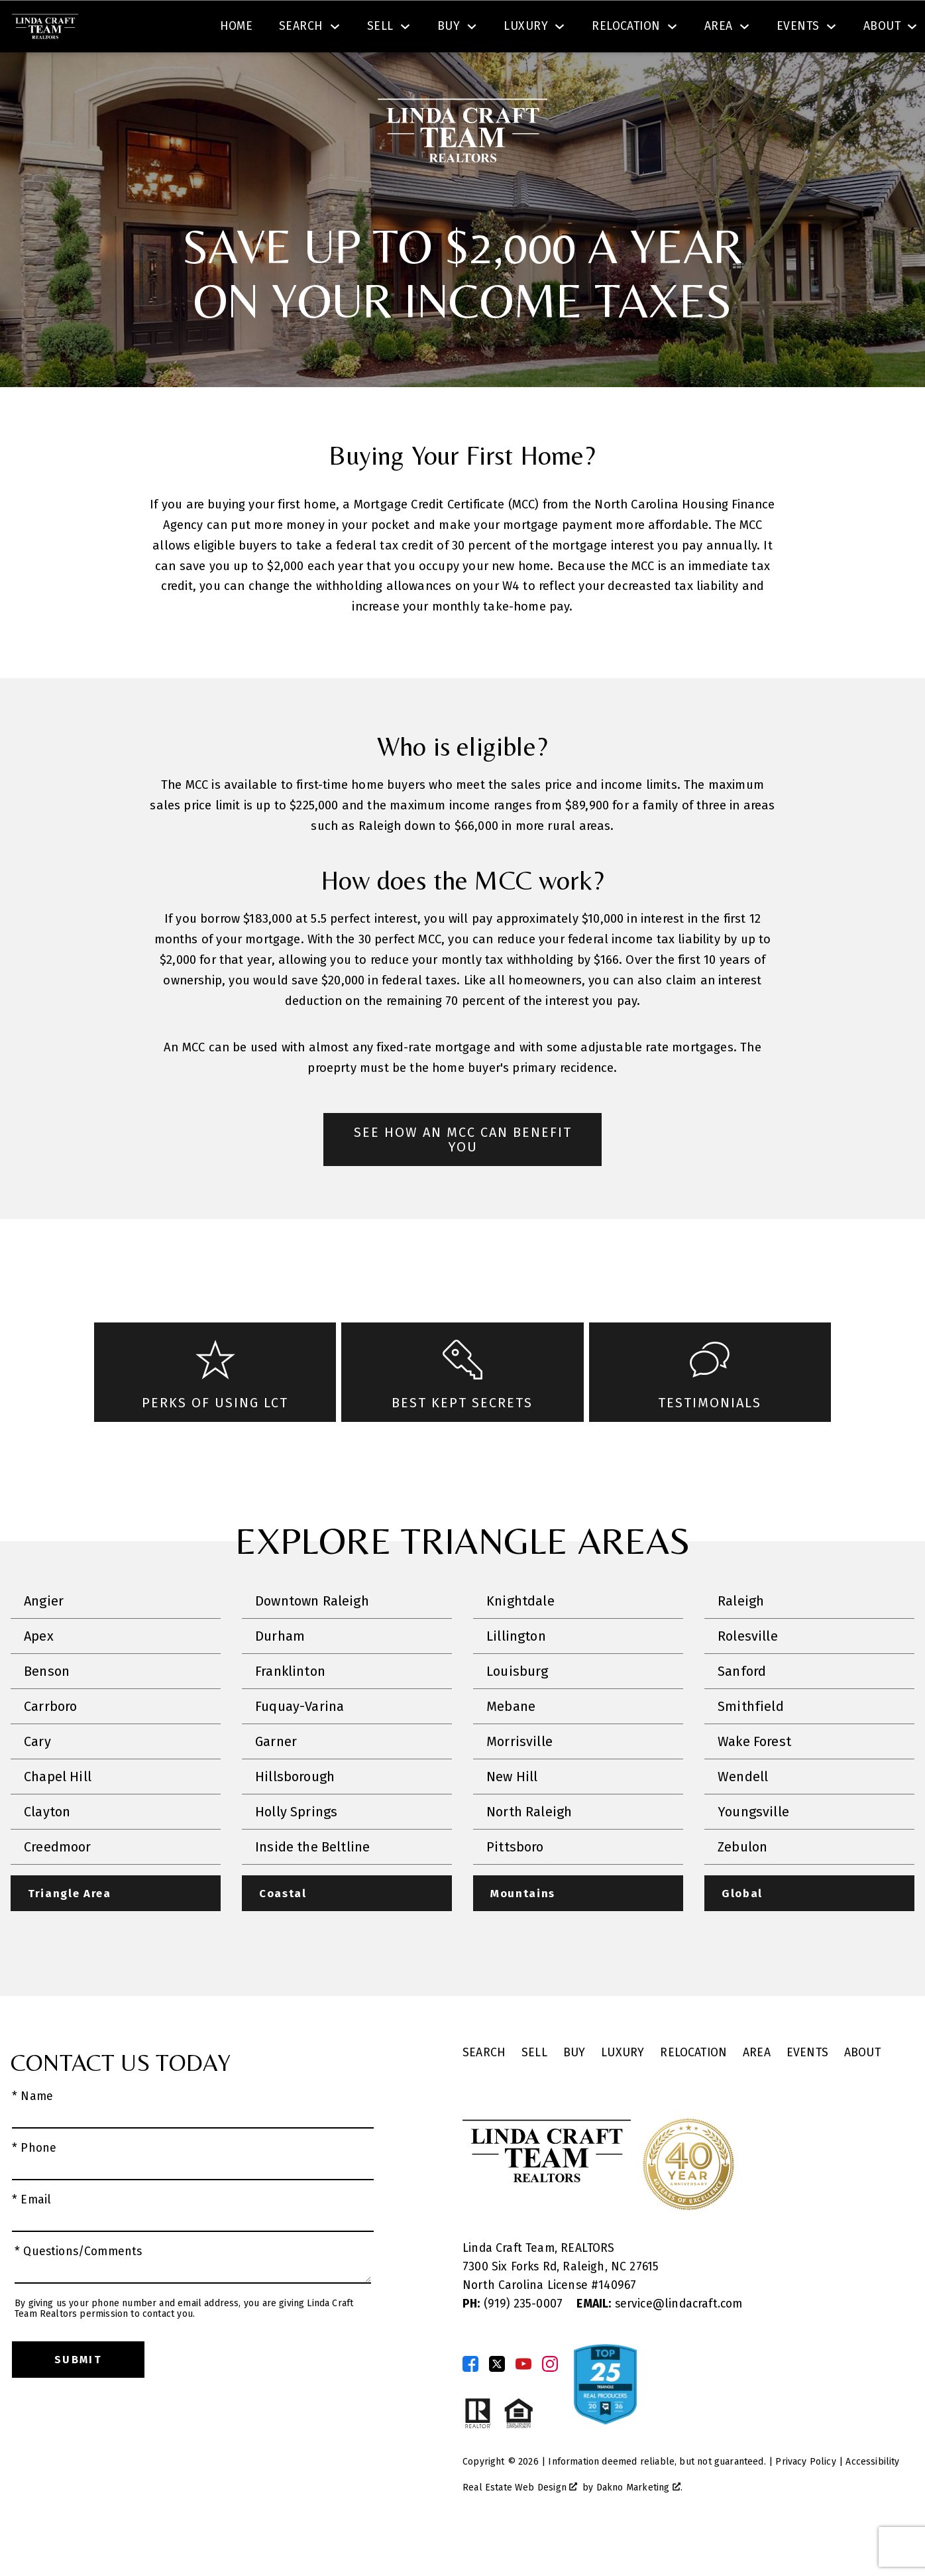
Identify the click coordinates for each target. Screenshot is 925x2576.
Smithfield (751, 1744)
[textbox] (281, 29)
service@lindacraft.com (659, 2342)
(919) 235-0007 (514, 2342)
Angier (44, 1639)
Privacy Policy (805, 2500)
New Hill (511, 1814)
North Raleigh (529, 1849)
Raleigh (741, 1639)
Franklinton (290, 1709)
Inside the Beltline (312, 1885)
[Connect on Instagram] (550, 2402)
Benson (47, 1709)
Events (807, 2092)
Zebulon (742, 1885)
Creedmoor (57, 1885)
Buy (574, 2092)
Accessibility (872, 2500)
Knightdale (520, 1639)
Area (757, 2092)
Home (236, 75)
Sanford (742, 1709)
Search (495, 29)
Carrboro (50, 1744)
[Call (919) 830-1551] (781, 29)
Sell (534, 2092)
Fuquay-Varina (299, 1744)
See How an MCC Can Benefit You (463, 1177)
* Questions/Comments (78, 2291)
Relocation (693, 2092)
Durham (280, 1674)
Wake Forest (754, 1779)
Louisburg (517, 1709)
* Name (32, 2135)
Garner (276, 1779)
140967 (617, 2324)
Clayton (47, 1849)
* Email (31, 2238)
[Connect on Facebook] (470, 2402)
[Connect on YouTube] (523, 2402)
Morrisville (519, 1779)
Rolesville (748, 1674)
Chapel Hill (57, 1814)
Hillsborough (295, 1814)
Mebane (510, 1744)
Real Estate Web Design (519, 2526)
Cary (37, 1779)
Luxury (622, 2092)
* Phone (34, 2187)
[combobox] (274, 29)
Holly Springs (296, 1849)
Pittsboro (515, 1885)
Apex (39, 1674)
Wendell (743, 1814)
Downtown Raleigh (312, 1639)
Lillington (516, 1674)
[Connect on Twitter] (497, 2402)
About (862, 2092)
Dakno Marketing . (639, 2526)
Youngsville (753, 1849)
